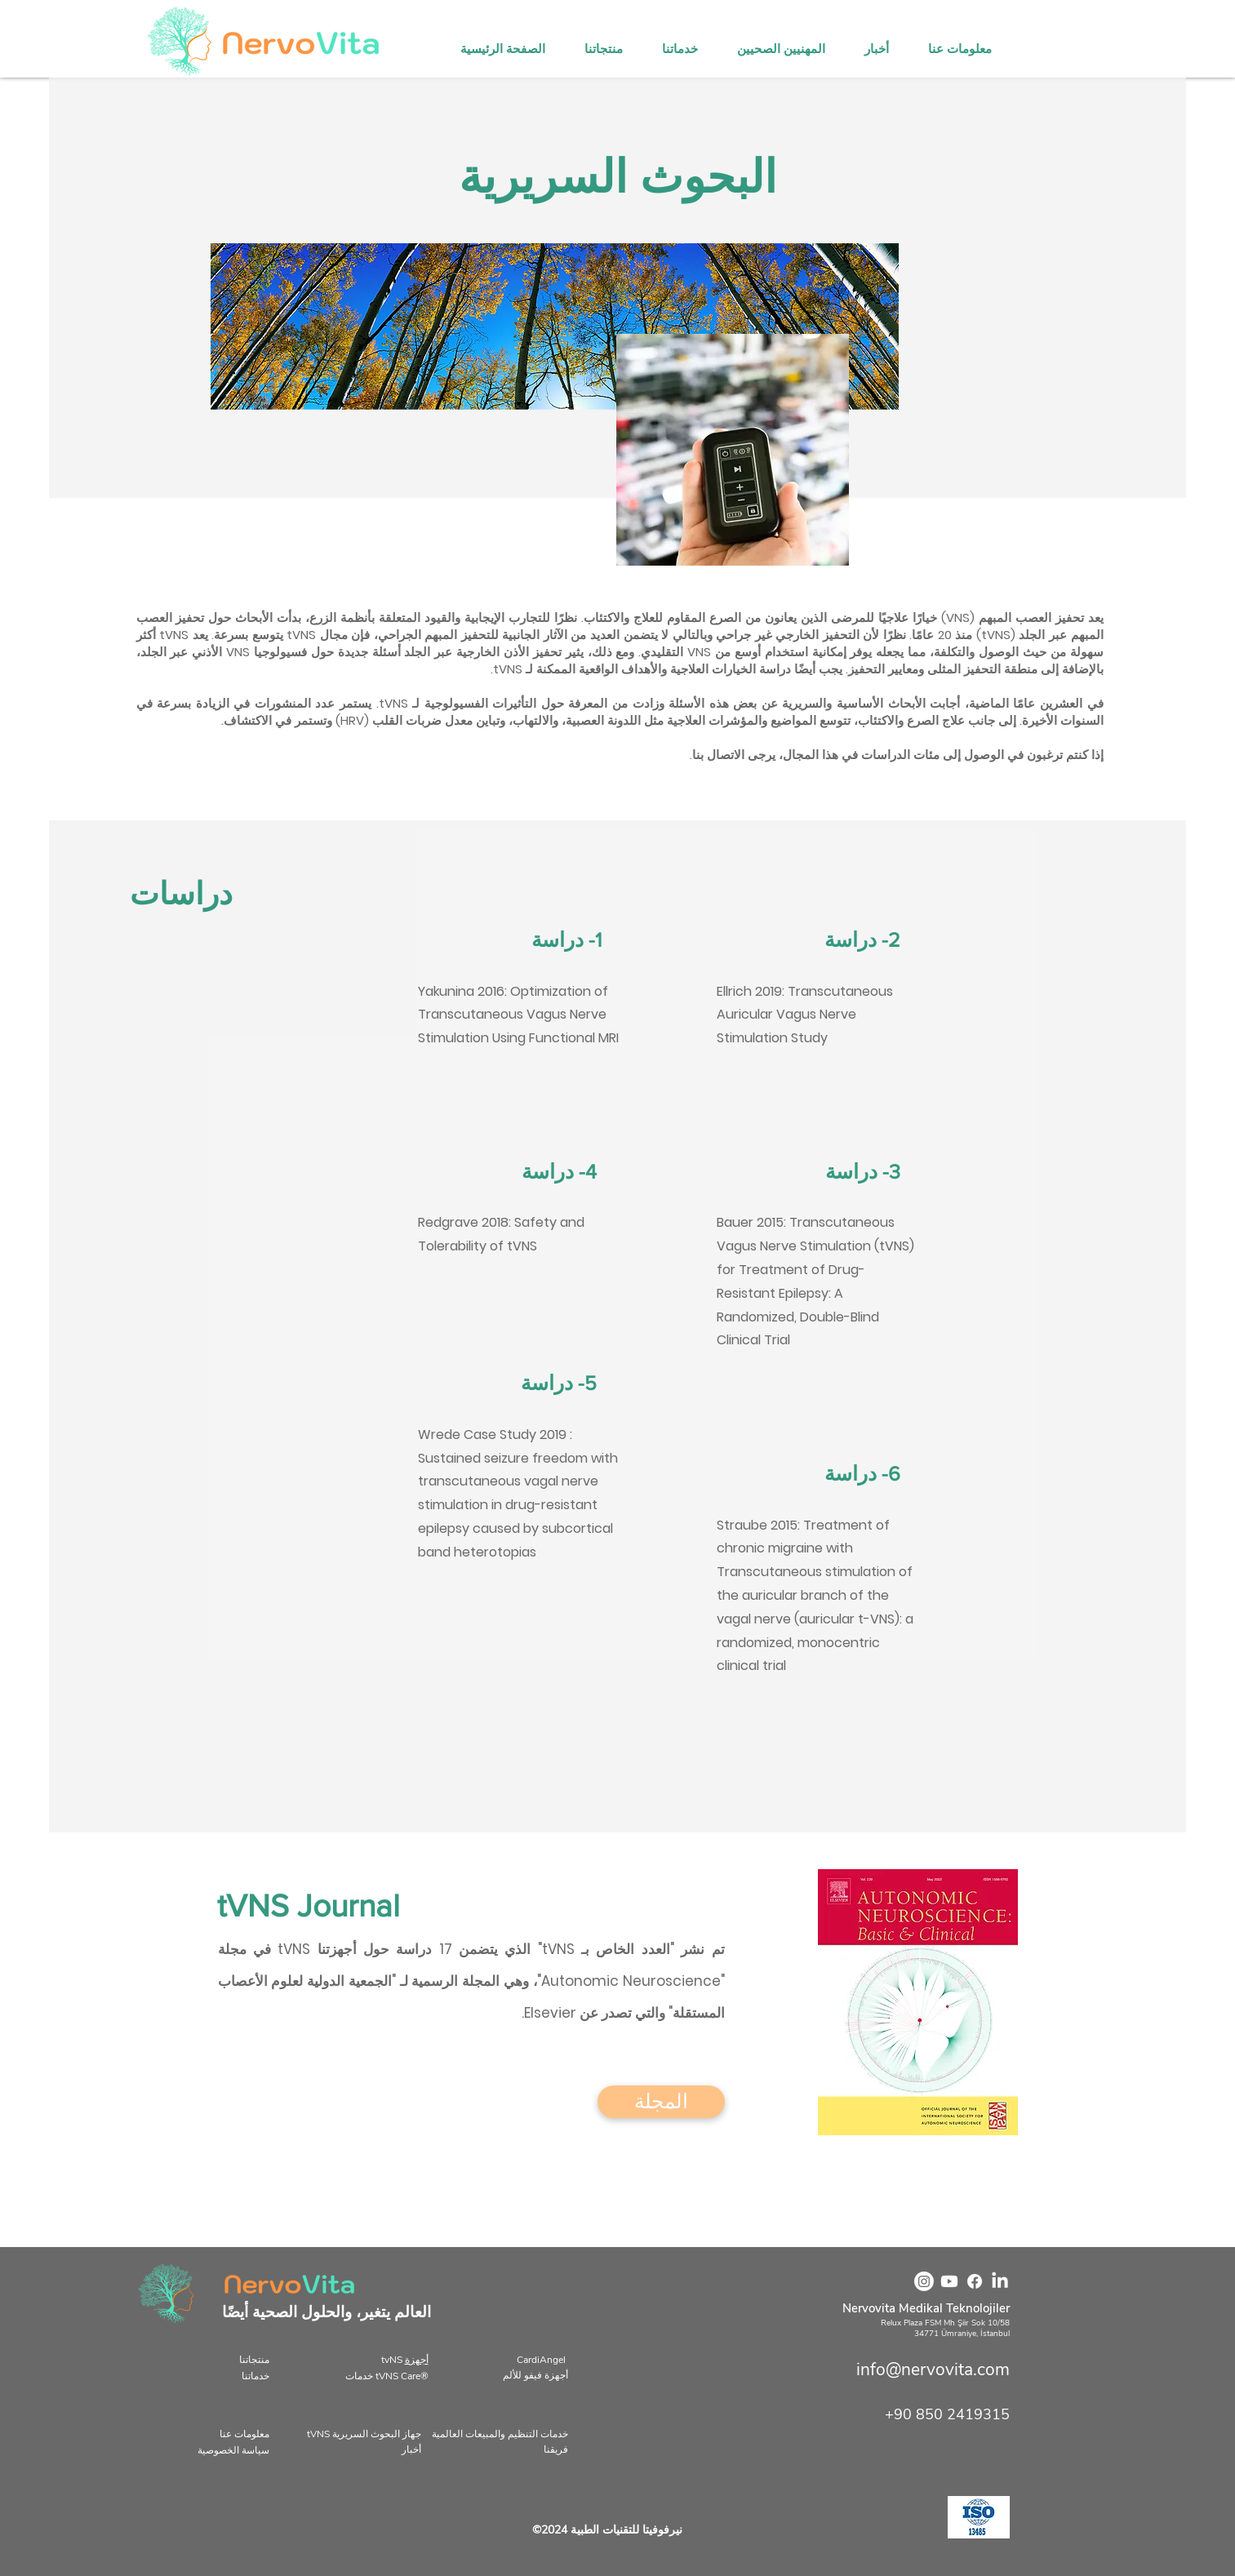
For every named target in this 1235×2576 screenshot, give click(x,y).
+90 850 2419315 (947, 2414)
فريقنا (556, 2449)
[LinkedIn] (1000, 2281)
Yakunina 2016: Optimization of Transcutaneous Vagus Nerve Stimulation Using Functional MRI (518, 1015)
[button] (787, 48)
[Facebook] (974, 2281)
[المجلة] (661, 2101)
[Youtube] (949, 2281)
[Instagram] (924, 2281)
